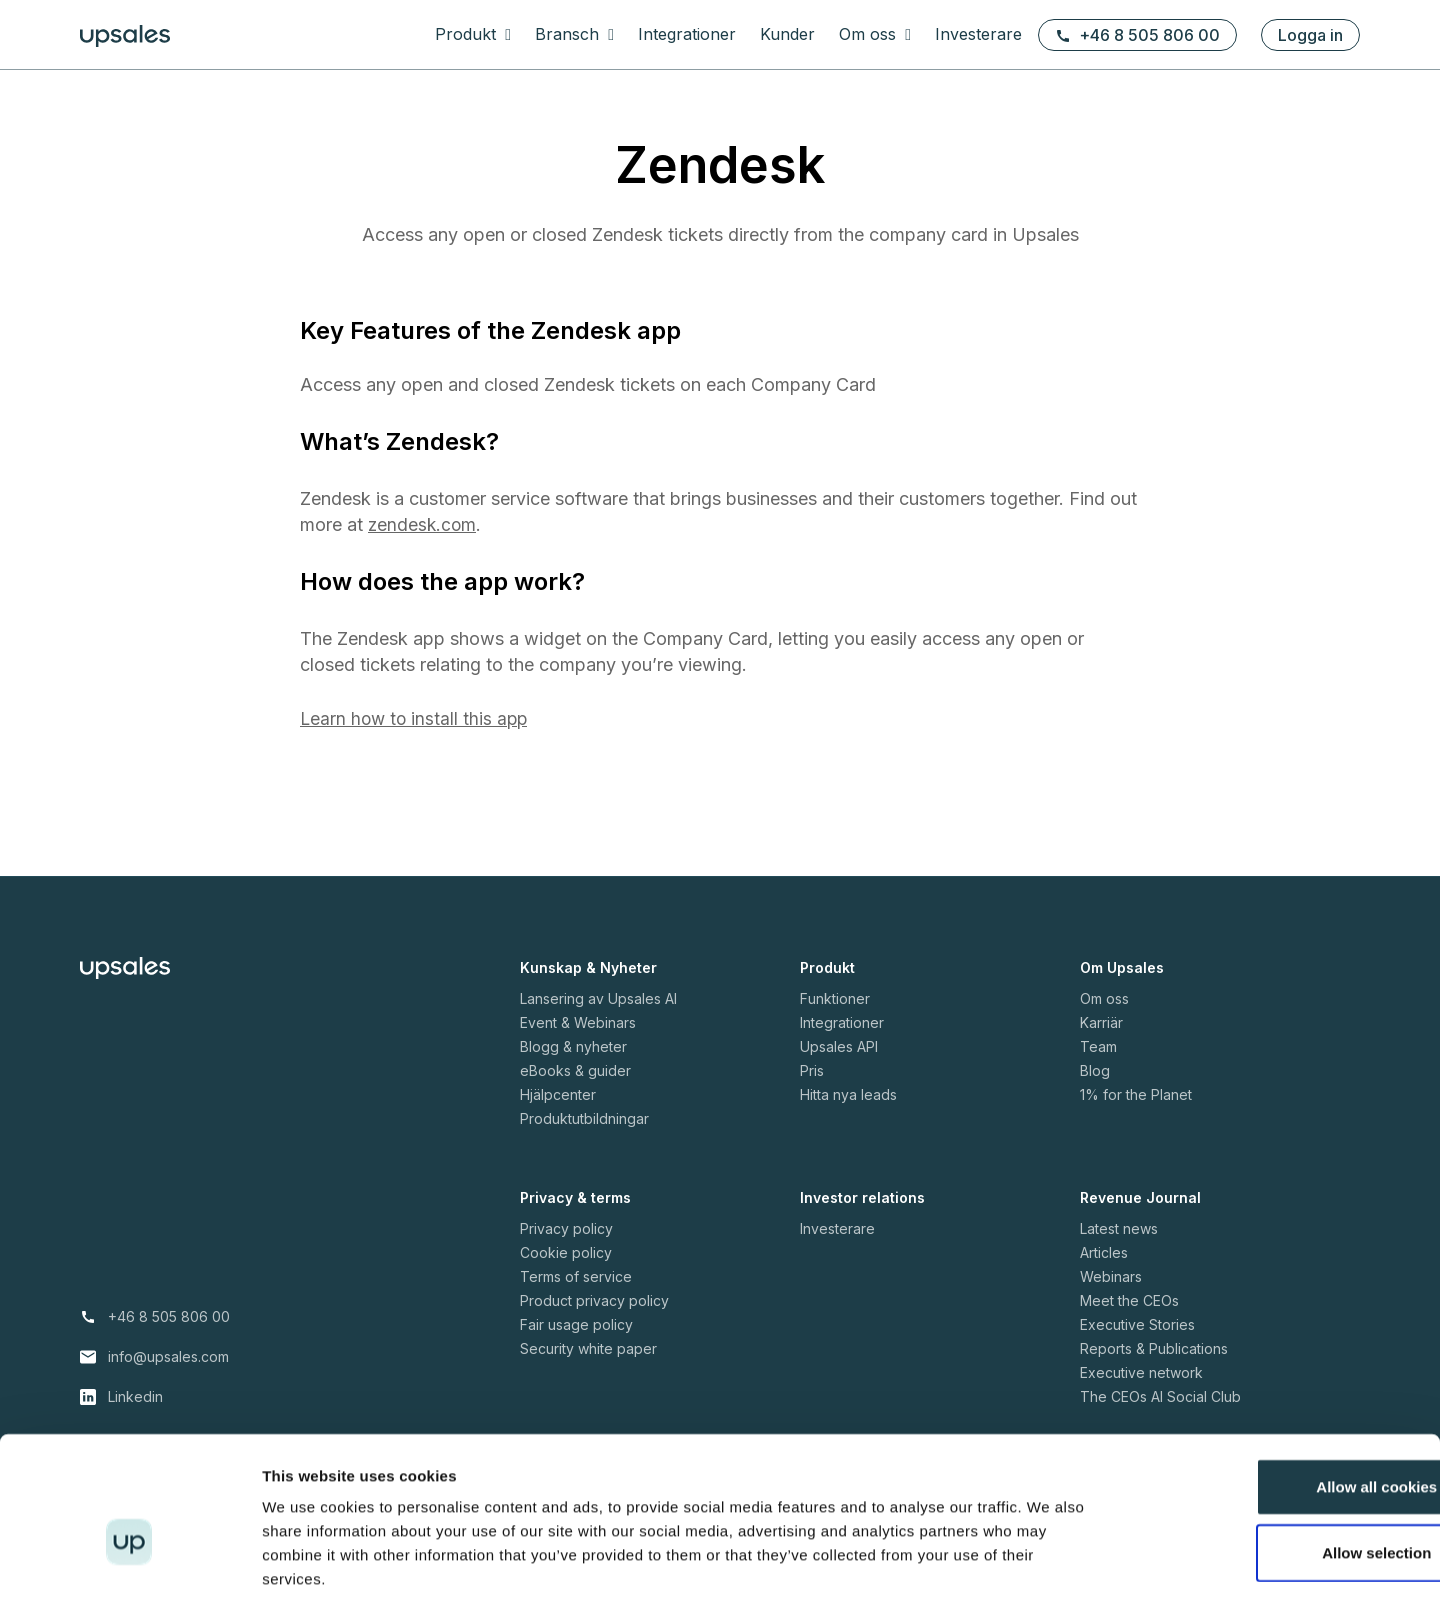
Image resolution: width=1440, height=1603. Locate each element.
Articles (1104, 1252)
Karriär (1101, 1022)
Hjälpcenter (558, 1094)
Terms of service (576, 1276)
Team (1098, 1046)
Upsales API (839, 1046)
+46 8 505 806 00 (1137, 35)
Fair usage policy (576, 1324)
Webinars (1111, 1276)
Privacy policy (566, 1228)
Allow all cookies (1273, 1390)
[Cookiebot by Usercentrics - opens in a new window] (129, 1564)
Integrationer (687, 34)
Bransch (569, 34)
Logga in (1310, 35)
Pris (812, 1070)
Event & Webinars (578, 1022)
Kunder (787, 34)
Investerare (978, 34)
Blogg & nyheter (573, 1046)
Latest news (1119, 1228)
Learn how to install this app (416, 718)
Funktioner (835, 998)
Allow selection (1272, 1456)
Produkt (468, 34)
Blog (1095, 1070)
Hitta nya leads (848, 1094)
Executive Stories (1137, 1324)
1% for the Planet (1136, 1094)
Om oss (870, 34)
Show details (1049, 1563)
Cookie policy (566, 1252)
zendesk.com (423, 524)
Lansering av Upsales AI (598, 998)
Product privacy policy (594, 1300)
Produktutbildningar (584, 1118)
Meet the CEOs (1129, 1300)
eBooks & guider (575, 1070)
